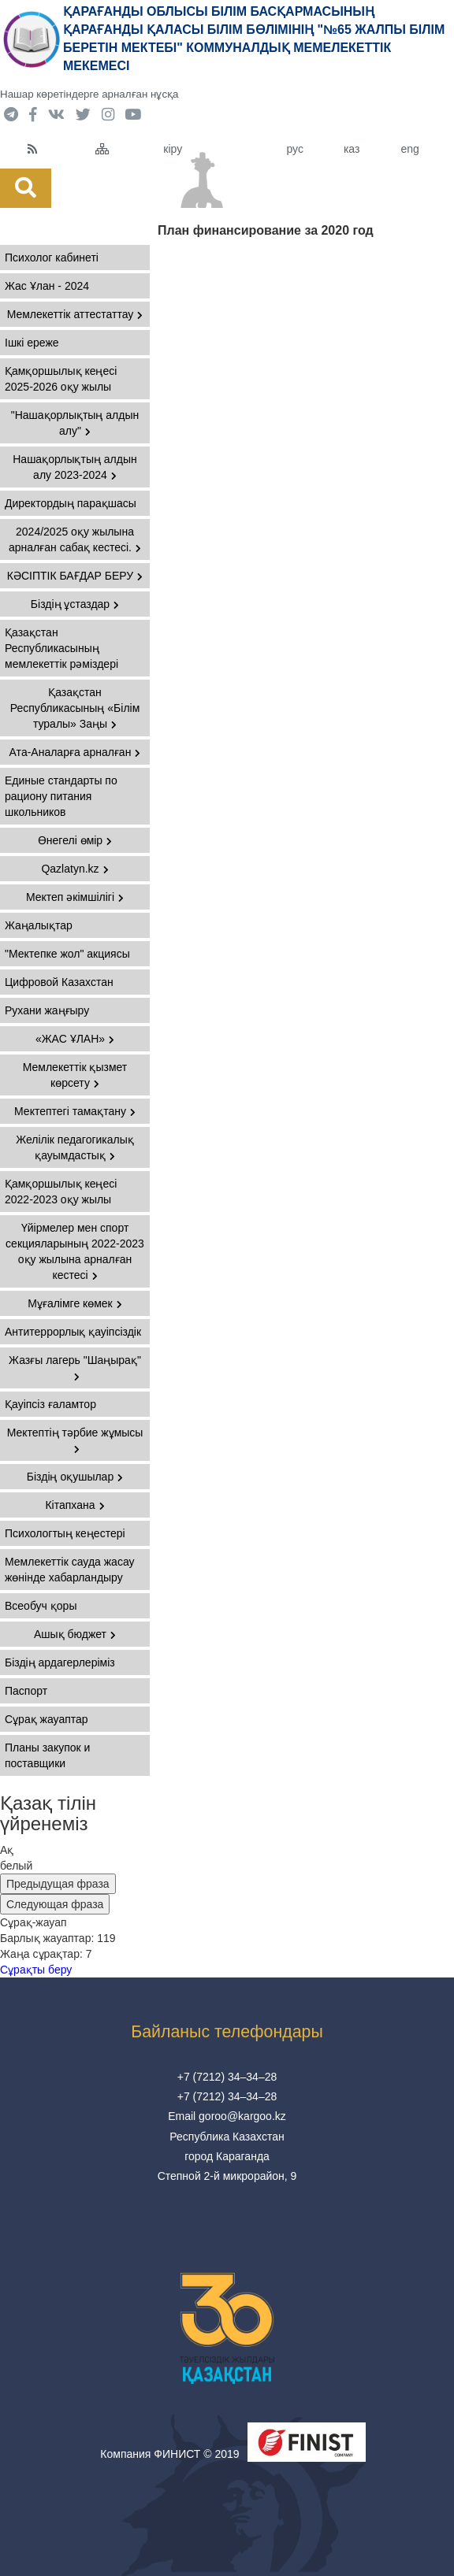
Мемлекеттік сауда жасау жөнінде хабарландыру (70, 1569)
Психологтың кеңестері (65, 1533)
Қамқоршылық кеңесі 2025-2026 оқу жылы (61, 379)
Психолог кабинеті (52, 257)
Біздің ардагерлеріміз (60, 1662)
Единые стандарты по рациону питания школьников (61, 796)
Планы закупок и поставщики (47, 1755)
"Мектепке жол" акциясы (67, 953)
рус (294, 149)
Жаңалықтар (39, 925)
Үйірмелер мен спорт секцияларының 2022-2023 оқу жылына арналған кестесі (75, 1251)
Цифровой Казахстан (59, 982)
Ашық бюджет (75, 1634)
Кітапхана (74, 1505)
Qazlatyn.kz (74, 868)
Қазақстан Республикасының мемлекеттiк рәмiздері (61, 648)
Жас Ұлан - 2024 (47, 286)
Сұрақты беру (36, 1969)
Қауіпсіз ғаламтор (50, 1404)
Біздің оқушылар (75, 1476)
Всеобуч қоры (40, 1605)
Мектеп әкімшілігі (75, 897)
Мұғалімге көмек (75, 1303)
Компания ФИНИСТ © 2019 (169, 2454)
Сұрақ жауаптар (46, 1719)
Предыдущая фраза (58, 1883)
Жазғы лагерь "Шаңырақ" (75, 1367)
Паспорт (26, 1691)
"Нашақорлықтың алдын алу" (75, 423)
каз (351, 149)
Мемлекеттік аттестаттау (75, 314)
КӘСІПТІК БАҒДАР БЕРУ (75, 575)
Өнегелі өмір (75, 840)
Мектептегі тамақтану (75, 1111)
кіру (172, 149)
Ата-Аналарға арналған (75, 752)
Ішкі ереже (32, 342)
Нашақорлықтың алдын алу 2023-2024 (75, 467)
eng (409, 149)
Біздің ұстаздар (75, 604)
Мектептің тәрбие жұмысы (75, 1440)
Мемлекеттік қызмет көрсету (75, 1075)
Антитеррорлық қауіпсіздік (73, 1331)
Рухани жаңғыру (47, 1010)
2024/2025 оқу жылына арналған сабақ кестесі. (75, 539)
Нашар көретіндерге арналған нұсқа (89, 94)
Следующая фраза (54, 1904)
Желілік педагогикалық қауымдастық (75, 1147)
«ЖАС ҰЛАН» (74, 1038)
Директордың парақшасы (70, 503)
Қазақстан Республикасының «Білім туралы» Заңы (75, 708)
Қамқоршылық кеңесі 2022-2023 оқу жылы (61, 1191)
